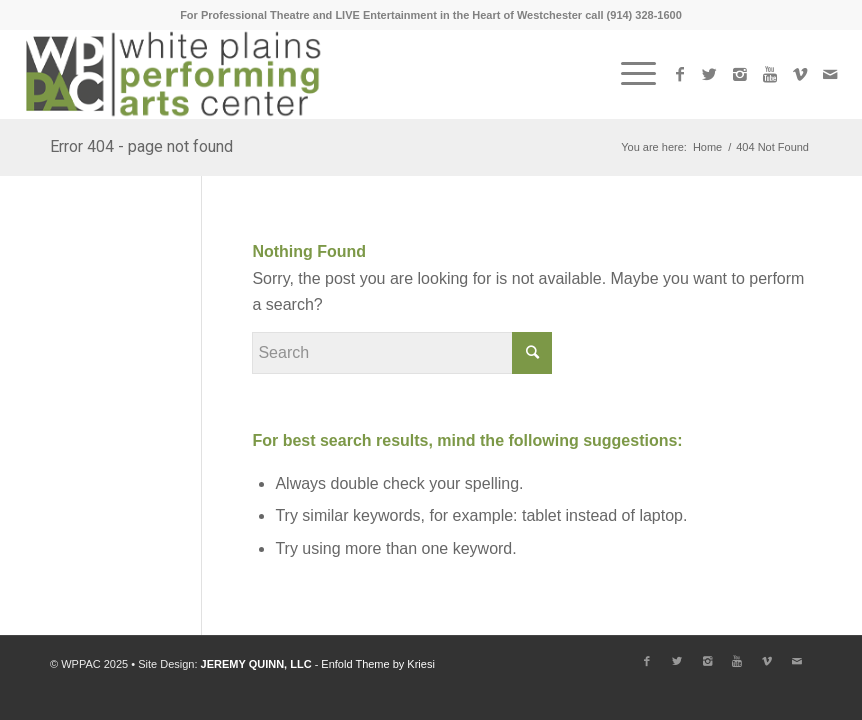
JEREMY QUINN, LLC (256, 664)
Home (707, 147)
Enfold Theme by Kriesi (378, 664)
